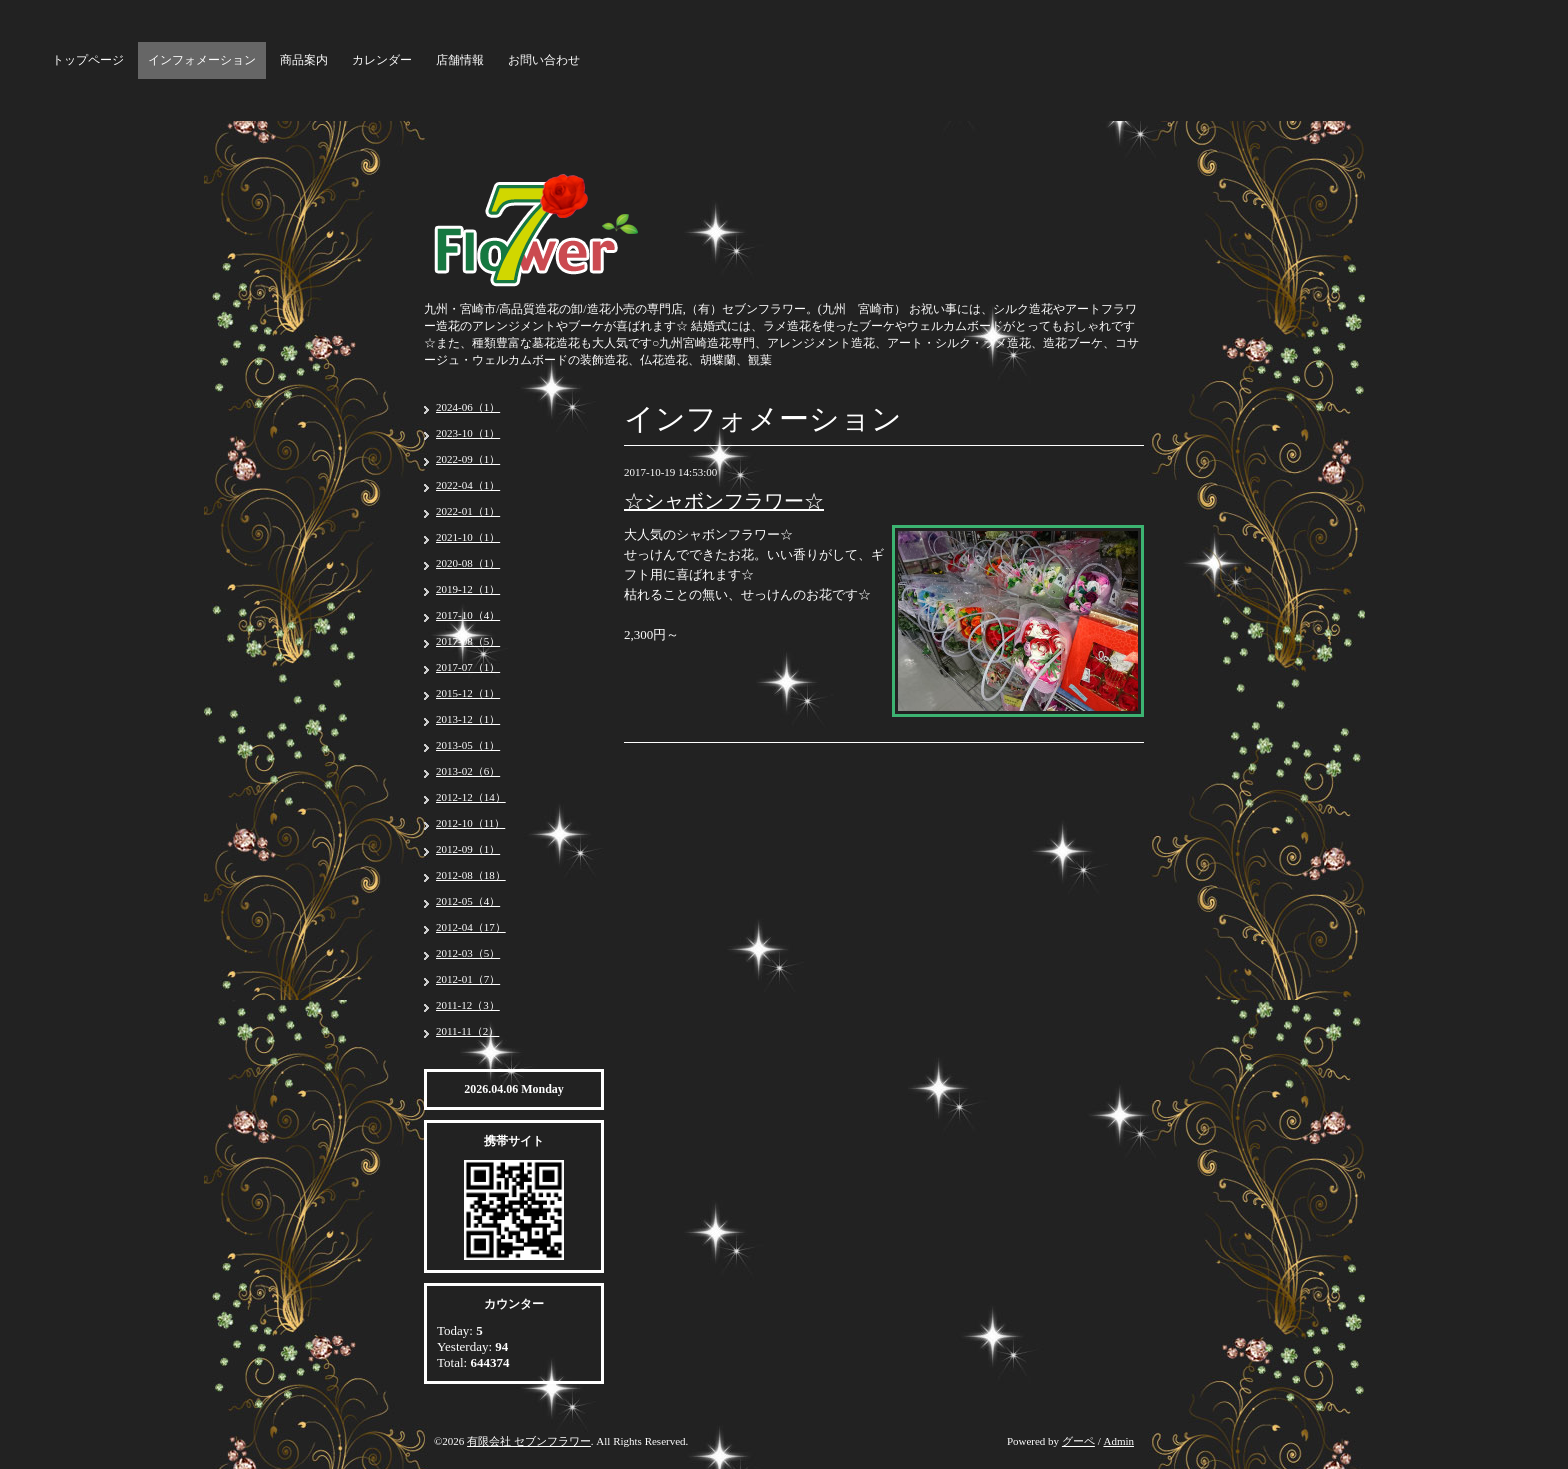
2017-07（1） (468, 667)
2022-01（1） (468, 511)
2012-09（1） (468, 849)
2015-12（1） (468, 693)
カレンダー (382, 60)
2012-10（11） (470, 823)
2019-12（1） (468, 589)
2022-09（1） (468, 459)
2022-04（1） (468, 485)
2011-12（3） (468, 1005)
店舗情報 (460, 60)
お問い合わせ (544, 60)
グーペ (1078, 1441)
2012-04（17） (471, 927)
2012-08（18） (471, 875)
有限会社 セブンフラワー (529, 1441)
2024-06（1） (468, 407)
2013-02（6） (468, 771)
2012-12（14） (471, 797)
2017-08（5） (468, 641)
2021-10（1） (468, 537)
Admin (1118, 1441)
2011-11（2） (467, 1031)
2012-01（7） (468, 979)
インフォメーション (202, 60)
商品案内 (304, 60)
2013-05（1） (468, 745)
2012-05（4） (468, 901)
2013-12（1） (468, 719)
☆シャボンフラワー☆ (724, 501)
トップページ (88, 60)
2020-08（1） (468, 563)
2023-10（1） (468, 433)
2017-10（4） (468, 615)
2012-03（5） (468, 953)
